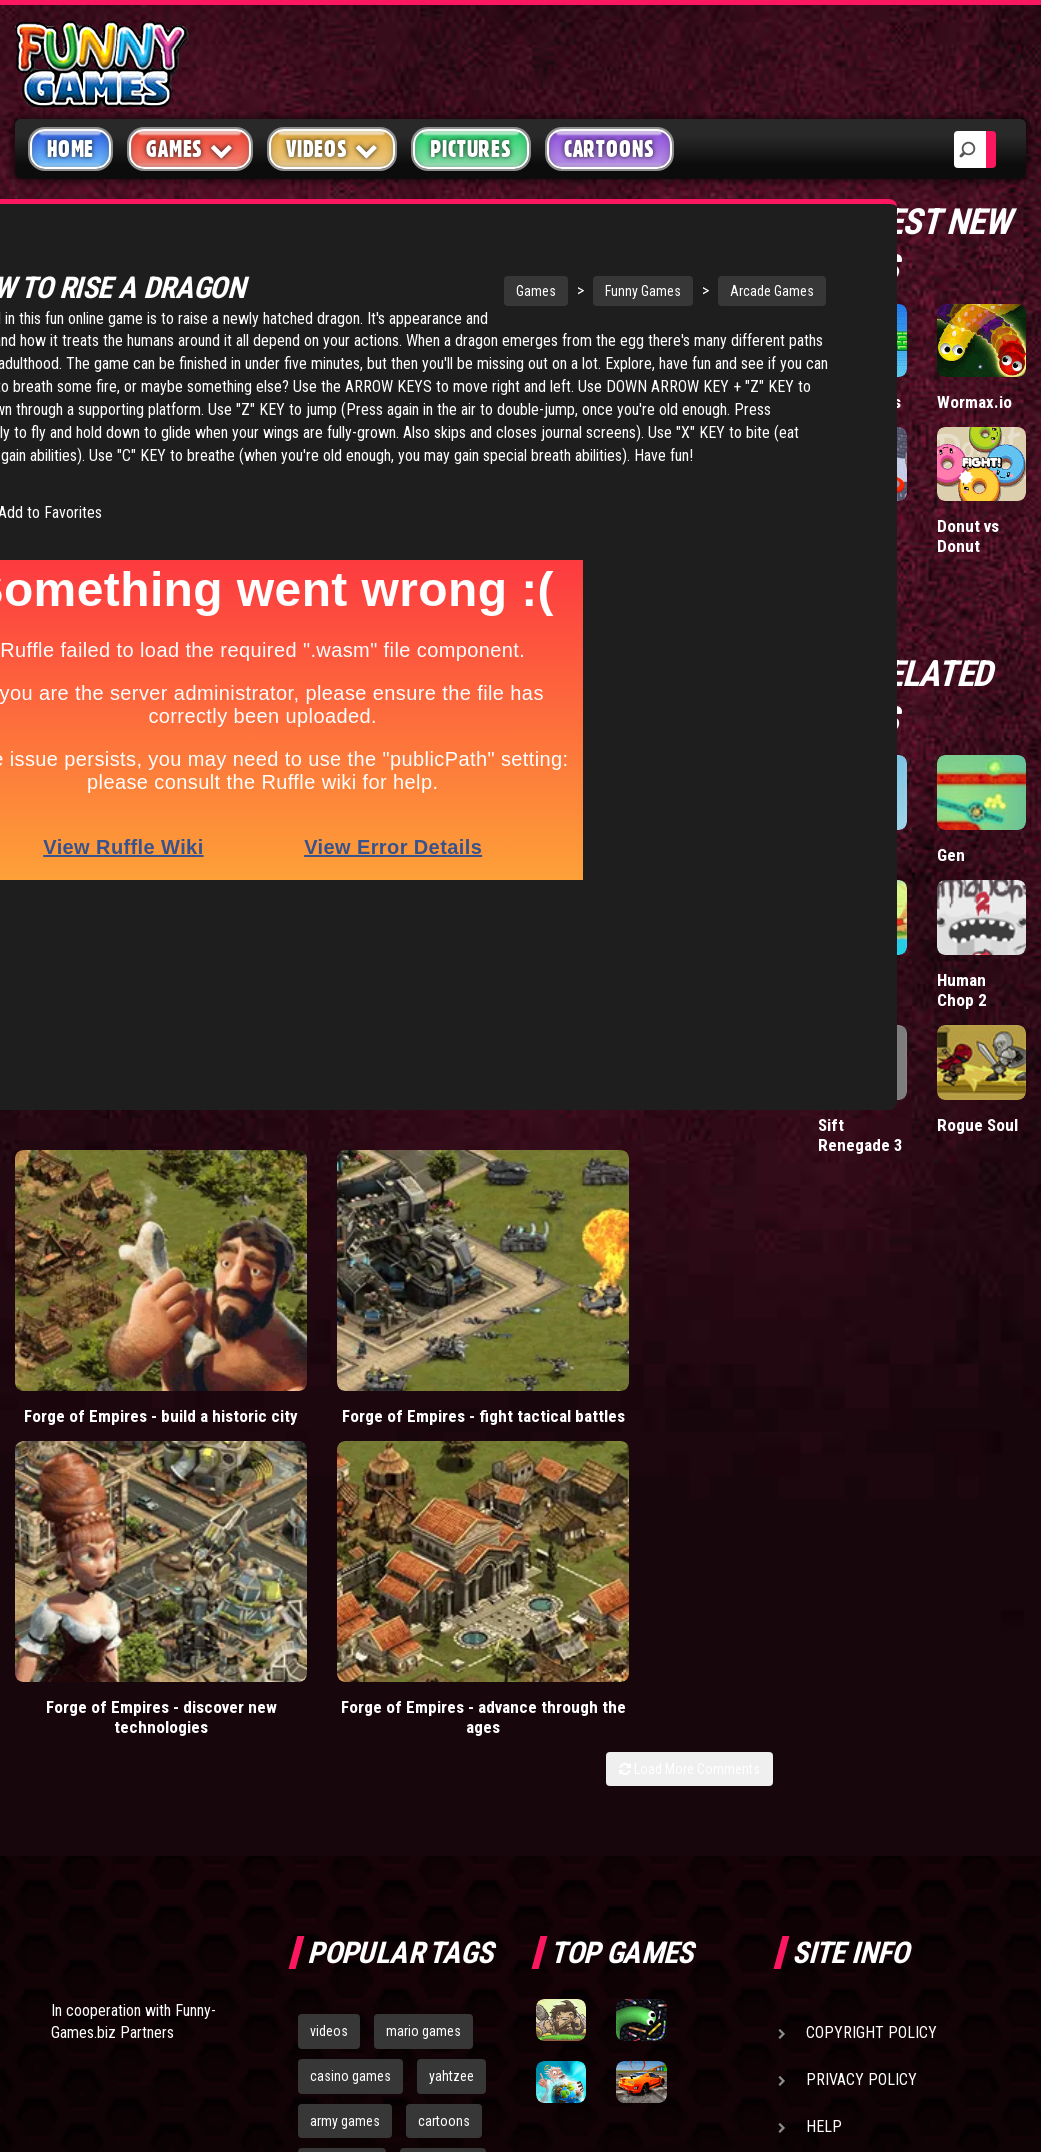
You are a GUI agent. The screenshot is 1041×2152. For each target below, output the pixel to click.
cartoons (444, 1672)
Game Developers (870, 1725)
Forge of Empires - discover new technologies (483, 1259)
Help (824, 1678)
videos (329, 1583)
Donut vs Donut (968, 536)
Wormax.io (974, 402)
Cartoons (609, 149)
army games (345, 1672)
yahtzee (451, 1628)
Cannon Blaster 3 (849, 990)
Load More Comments (689, 1321)
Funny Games (519, 291)
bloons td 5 (342, 1717)
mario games (423, 1583)
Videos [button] (332, 148)
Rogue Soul (977, 1125)
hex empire (443, 1717)
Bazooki (845, 855)
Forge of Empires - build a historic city (96, 1249)
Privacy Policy (861, 1631)
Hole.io (843, 526)
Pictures (470, 149)
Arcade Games (648, 291)
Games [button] (190, 148)
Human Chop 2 (962, 990)
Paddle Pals (859, 402)
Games (412, 291)
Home (70, 149)
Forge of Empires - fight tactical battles (290, 1249)
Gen (951, 855)
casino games (350, 1628)
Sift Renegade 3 (860, 1135)
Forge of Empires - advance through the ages (677, 1259)
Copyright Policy (871, 1584)
